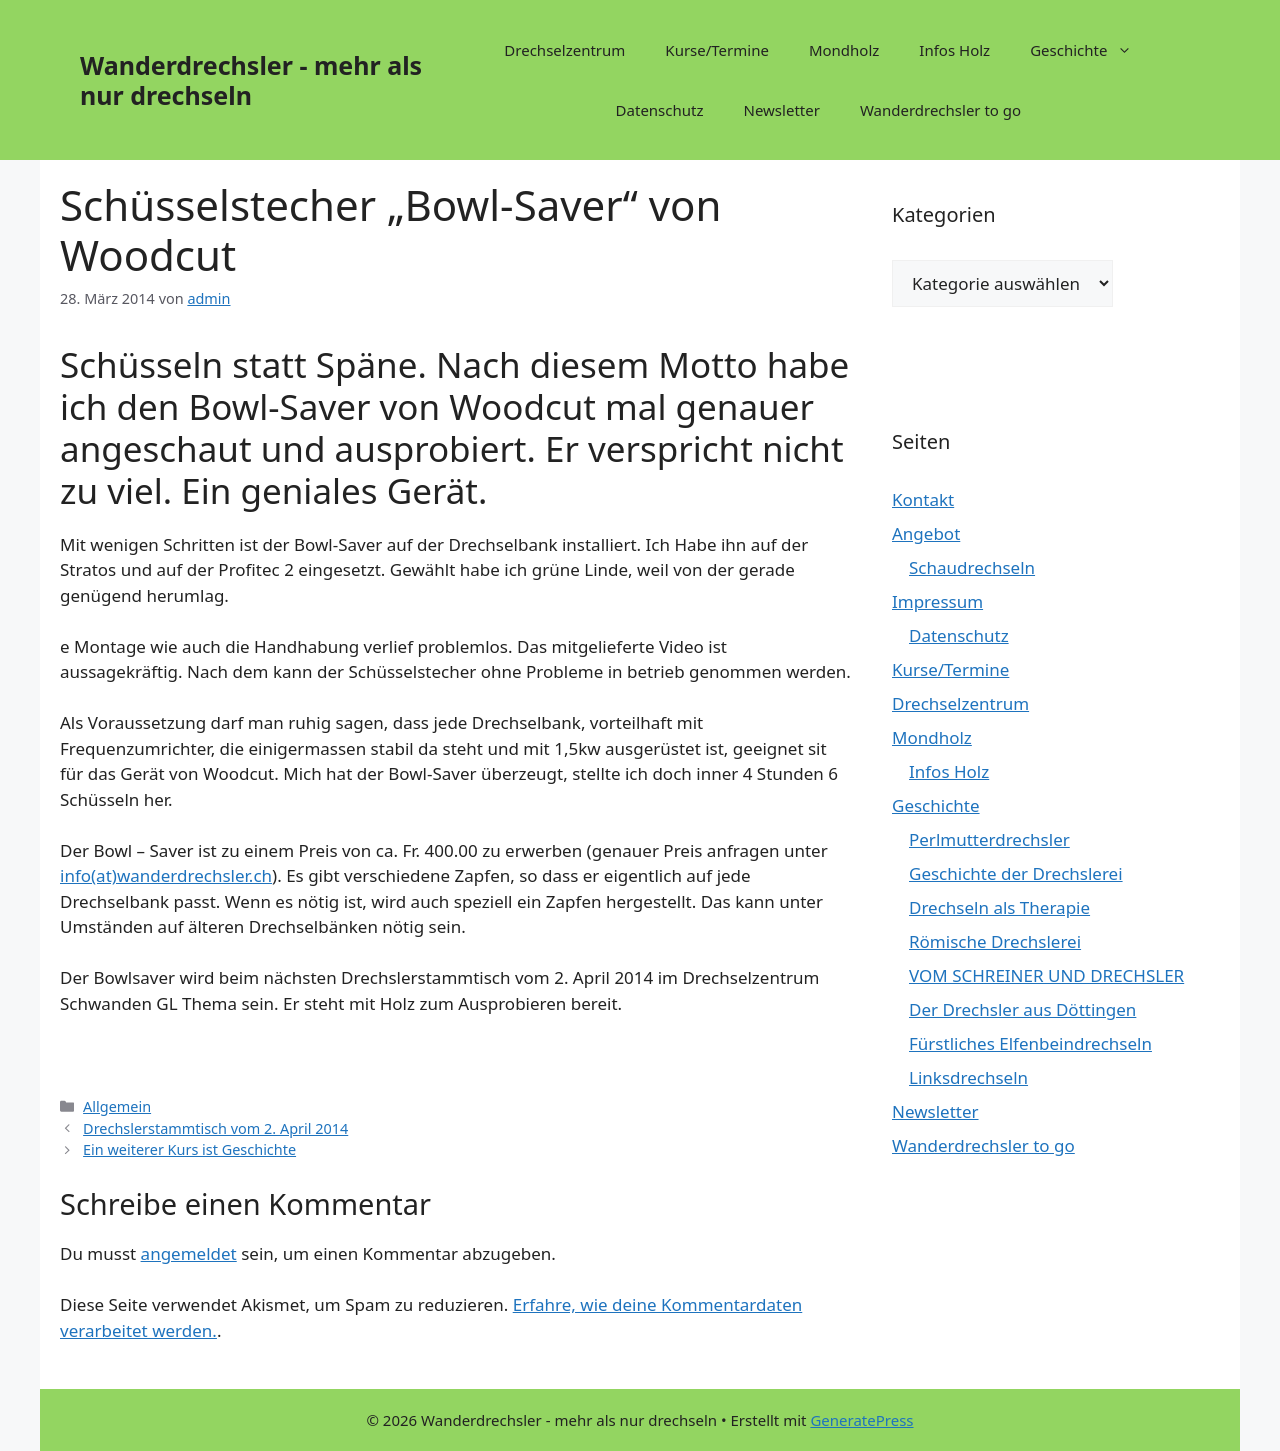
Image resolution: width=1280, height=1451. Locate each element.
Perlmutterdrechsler (989, 839)
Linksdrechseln (968, 1077)
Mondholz (844, 50)
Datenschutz (660, 110)
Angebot (926, 533)
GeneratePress (861, 1420)
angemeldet (189, 1253)
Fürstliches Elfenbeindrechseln (1030, 1043)
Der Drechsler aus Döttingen (1022, 1009)
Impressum (937, 601)
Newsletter (782, 110)
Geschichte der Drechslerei (1016, 873)
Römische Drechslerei (995, 941)
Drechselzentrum (564, 50)
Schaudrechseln (972, 567)
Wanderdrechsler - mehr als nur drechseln (251, 80)
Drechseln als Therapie (999, 907)
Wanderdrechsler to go (940, 110)
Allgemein (117, 1106)
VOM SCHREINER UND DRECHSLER (1046, 975)
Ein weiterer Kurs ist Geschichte (189, 1149)
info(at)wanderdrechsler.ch (166, 875)
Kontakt (923, 499)
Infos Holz (954, 50)
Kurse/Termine (717, 50)
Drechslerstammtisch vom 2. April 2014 (215, 1128)
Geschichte (1091, 50)
